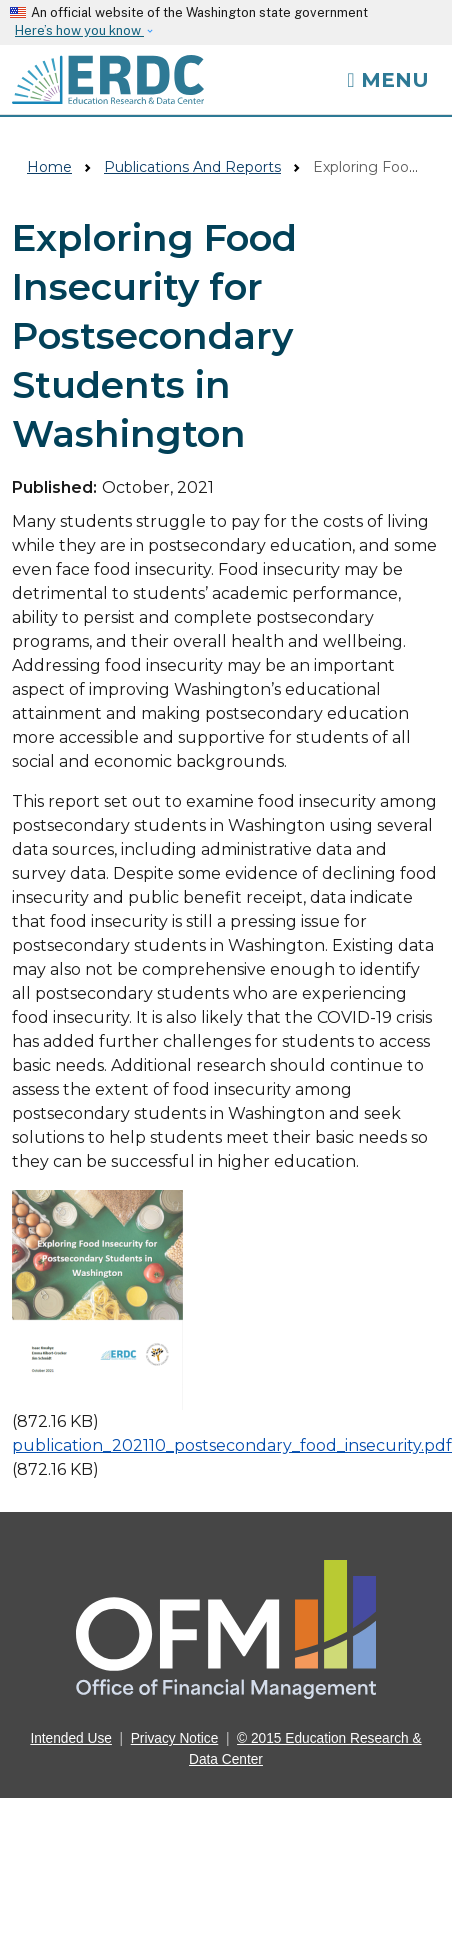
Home (49, 167)
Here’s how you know (79, 30)
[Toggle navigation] (387, 80)
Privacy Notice (175, 1738)
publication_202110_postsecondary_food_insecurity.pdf (232, 1445)
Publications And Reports (192, 167)
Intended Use (71, 1738)
